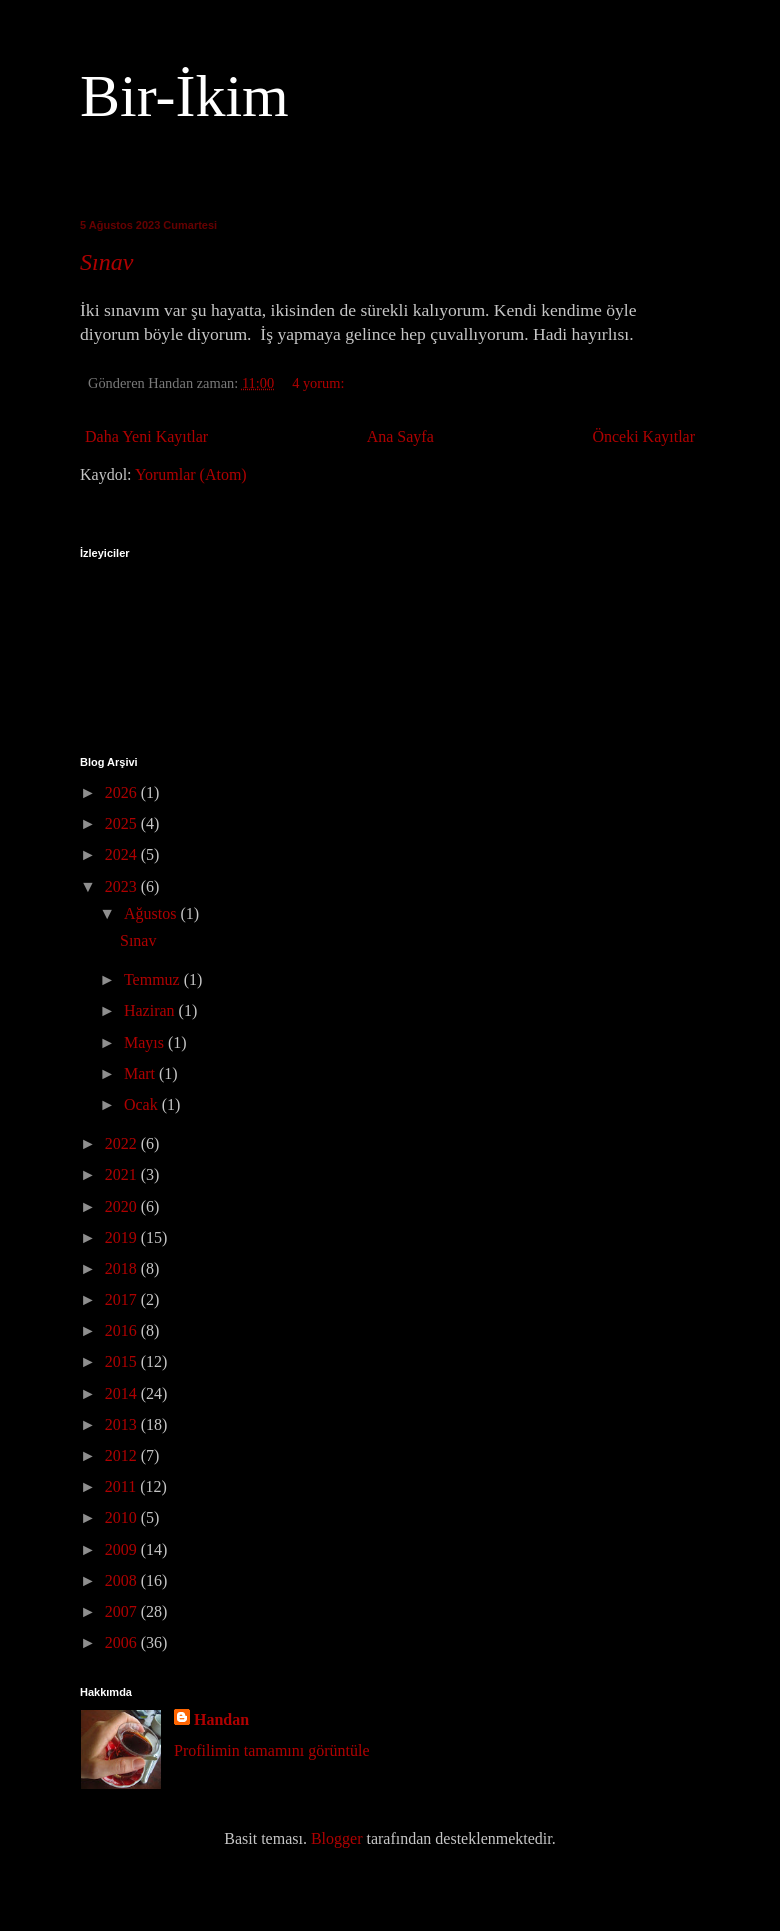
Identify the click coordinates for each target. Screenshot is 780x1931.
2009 (123, 1549)
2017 (123, 1299)
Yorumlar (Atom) (191, 474)
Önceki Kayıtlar (643, 436)
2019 (123, 1237)
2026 (123, 792)
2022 (123, 1143)
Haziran (151, 1010)
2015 (123, 1361)
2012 (123, 1455)
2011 (122, 1486)
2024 (123, 854)
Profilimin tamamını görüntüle (272, 1750)
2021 (123, 1174)
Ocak (143, 1104)
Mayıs (146, 1042)
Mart (141, 1073)
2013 (123, 1424)
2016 (123, 1330)
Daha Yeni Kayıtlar (146, 436)
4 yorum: (320, 383)
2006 (123, 1642)
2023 (123, 886)
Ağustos (152, 913)
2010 (123, 1517)
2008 (123, 1580)
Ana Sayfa (400, 436)
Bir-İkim (184, 96)
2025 (123, 823)
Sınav (106, 262)
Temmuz (154, 979)
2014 (123, 1393)
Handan (221, 1719)
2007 (123, 1611)
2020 (123, 1206)
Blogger (337, 1838)
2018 (123, 1268)
